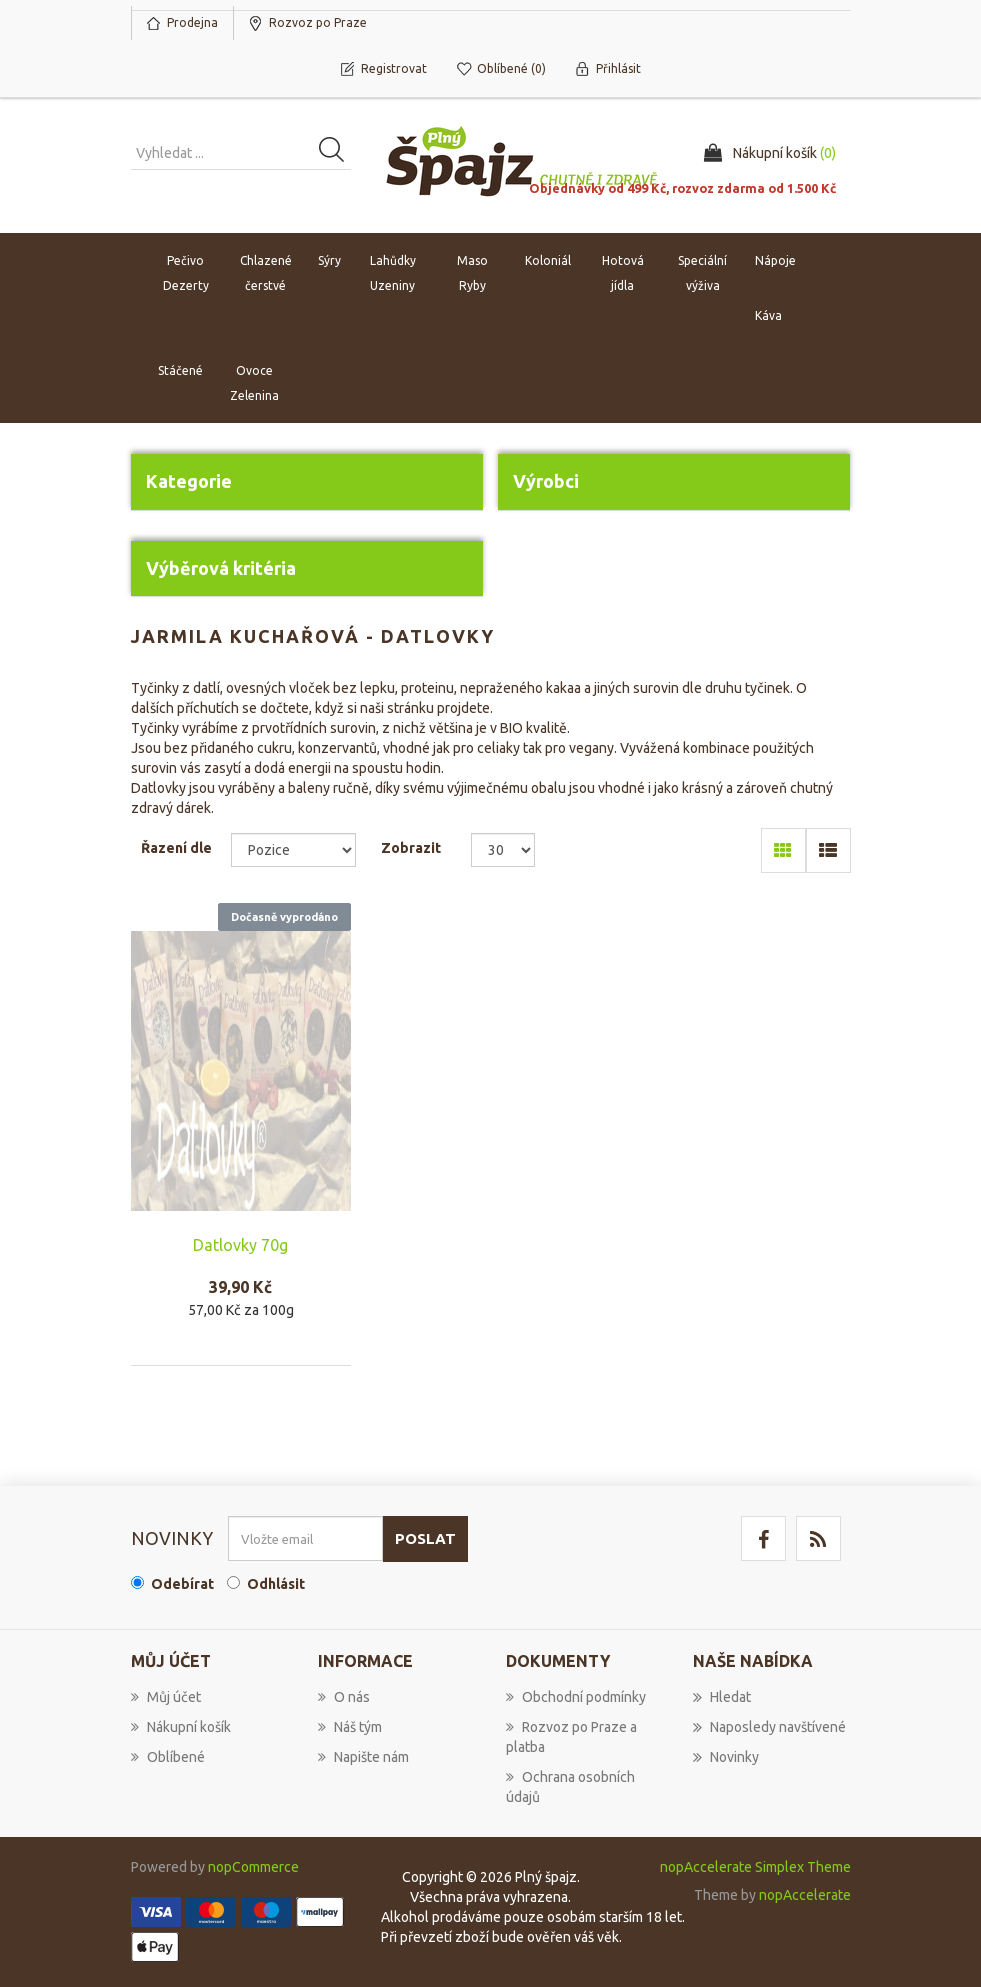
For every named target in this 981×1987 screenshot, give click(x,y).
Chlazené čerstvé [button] (266, 273)
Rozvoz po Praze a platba (571, 1737)
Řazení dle (176, 848)
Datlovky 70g (240, 1245)
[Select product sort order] (293, 850)
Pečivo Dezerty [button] (186, 273)
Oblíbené (168, 1757)
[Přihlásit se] (305, 1538)
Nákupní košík (181, 1727)
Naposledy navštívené (769, 1727)
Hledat (722, 1697)
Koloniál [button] (548, 260)
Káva (768, 315)
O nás (344, 1697)
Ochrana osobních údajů (570, 1787)
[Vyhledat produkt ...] (241, 153)
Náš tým (350, 1727)
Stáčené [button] (180, 370)
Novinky (726, 1757)
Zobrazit (411, 848)
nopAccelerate (805, 1895)
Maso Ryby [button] (472, 273)
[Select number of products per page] (503, 850)
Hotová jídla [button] (623, 273)
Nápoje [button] (775, 260)
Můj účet (166, 1697)
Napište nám (363, 1757)
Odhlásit (276, 1584)
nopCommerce (253, 1867)
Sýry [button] (329, 260)
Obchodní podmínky (576, 1697)
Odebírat (182, 1584)
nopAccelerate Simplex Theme (755, 1867)
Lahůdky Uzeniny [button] (393, 273)
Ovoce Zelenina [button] (254, 383)
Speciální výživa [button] (702, 273)
